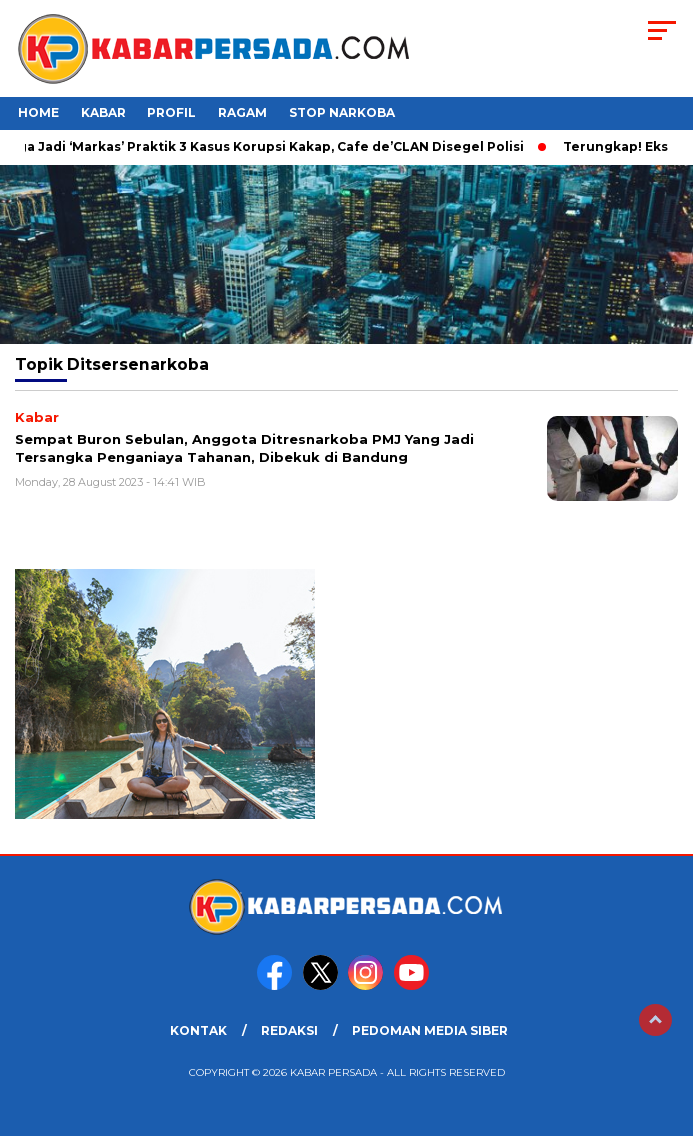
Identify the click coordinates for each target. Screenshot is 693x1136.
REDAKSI (289, 1030)
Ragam (242, 112)
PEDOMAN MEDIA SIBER (430, 1030)
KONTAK (198, 1030)
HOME (38, 112)
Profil (171, 112)
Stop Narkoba (342, 112)
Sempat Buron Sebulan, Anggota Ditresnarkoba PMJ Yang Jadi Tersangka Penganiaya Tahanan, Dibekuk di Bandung (244, 448)
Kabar (103, 112)
